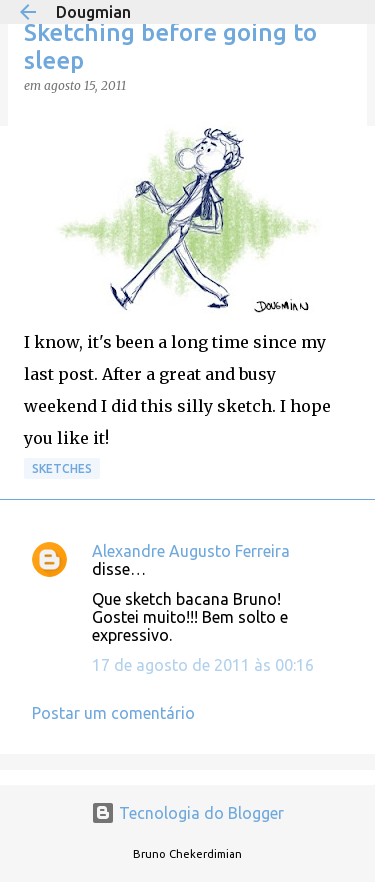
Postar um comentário (113, 713)
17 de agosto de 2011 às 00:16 (203, 665)
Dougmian (93, 12)
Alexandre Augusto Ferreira (191, 551)
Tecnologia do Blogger (187, 813)
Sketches (62, 468)
